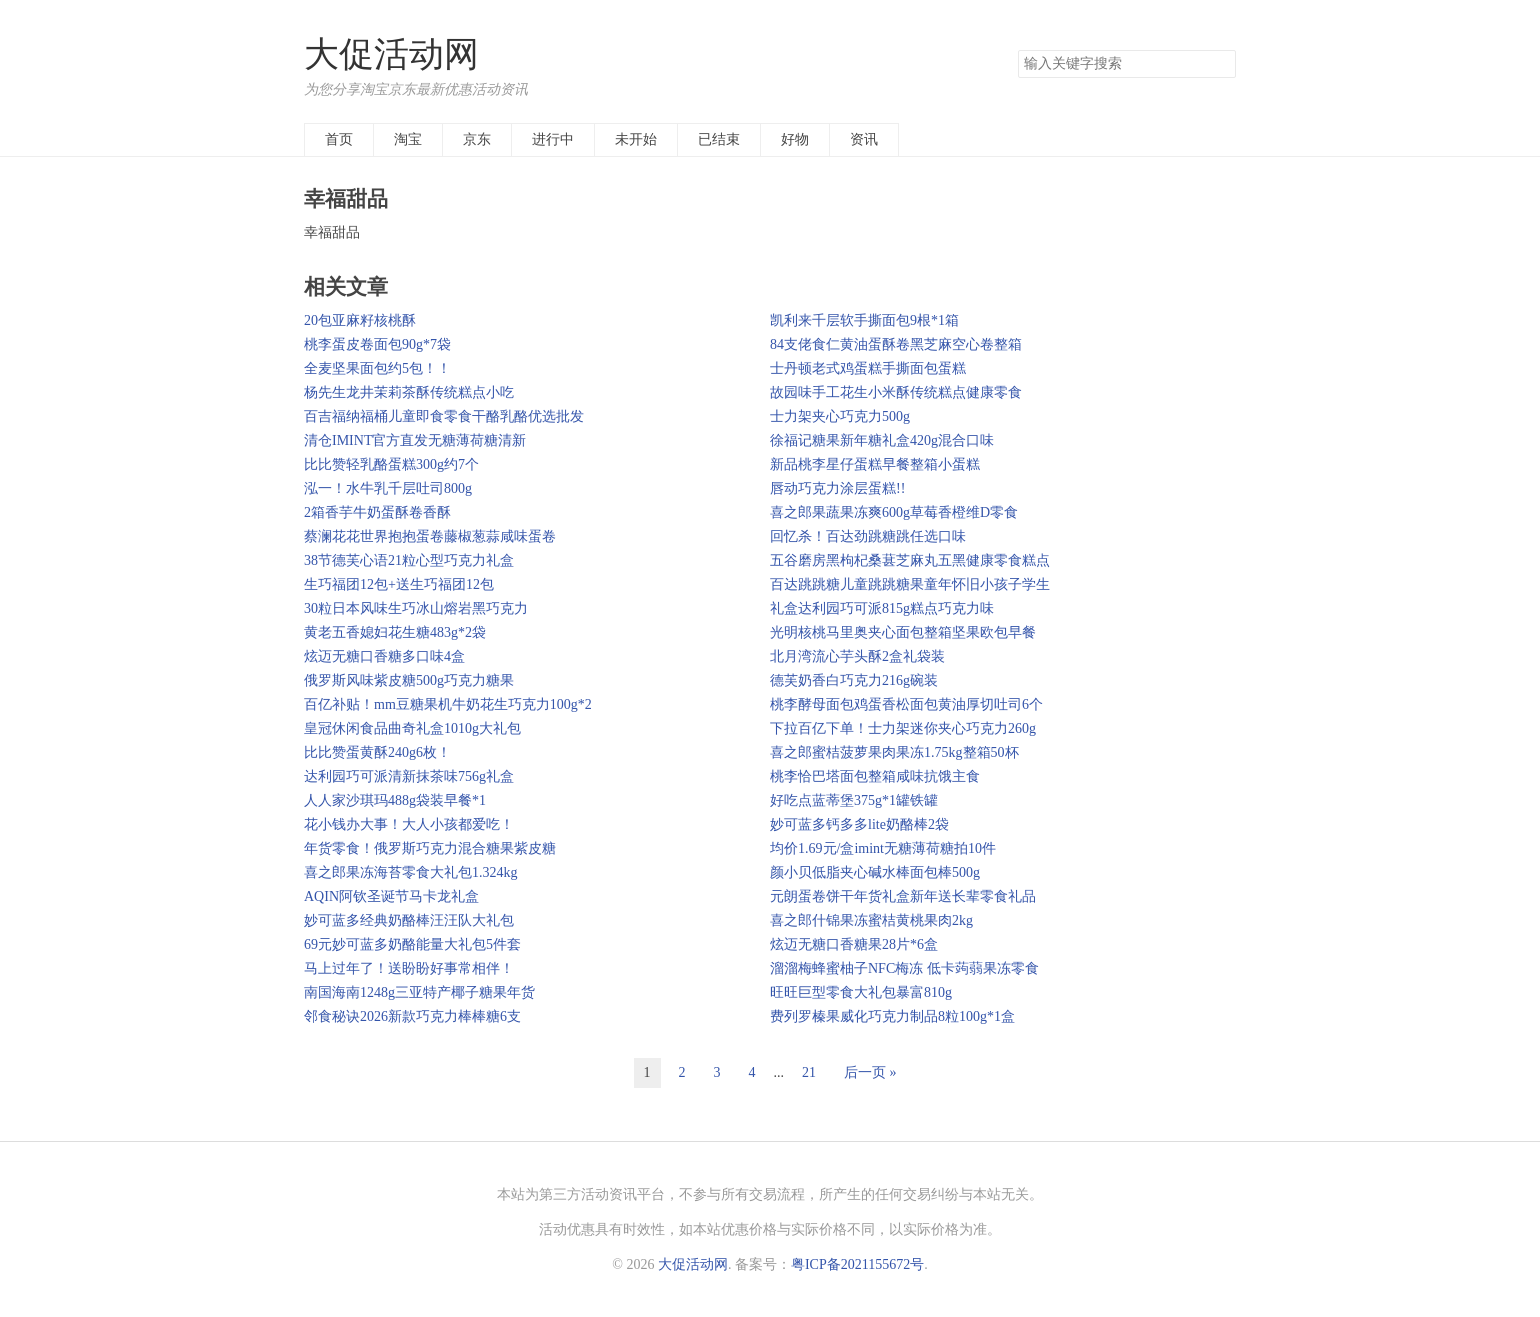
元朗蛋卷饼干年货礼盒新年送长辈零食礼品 (903, 896)
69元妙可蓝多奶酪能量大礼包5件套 (412, 944)
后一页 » (870, 1072)
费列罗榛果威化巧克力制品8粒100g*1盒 (892, 1016)
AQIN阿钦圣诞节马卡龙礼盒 (391, 896)
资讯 (864, 139)
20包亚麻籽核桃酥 (360, 320)
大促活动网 (391, 54)
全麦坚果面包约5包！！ (377, 368)
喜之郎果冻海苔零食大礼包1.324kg (411, 872)
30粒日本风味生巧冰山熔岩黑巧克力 (416, 608)
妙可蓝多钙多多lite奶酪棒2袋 (859, 824)
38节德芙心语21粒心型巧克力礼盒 (409, 560)
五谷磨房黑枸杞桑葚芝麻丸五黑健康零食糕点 (910, 560)
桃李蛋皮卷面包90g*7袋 (377, 344)
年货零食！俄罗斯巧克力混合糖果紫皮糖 (430, 848)
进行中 (553, 139)
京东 (477, 139)
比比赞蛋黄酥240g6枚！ (377, 752)
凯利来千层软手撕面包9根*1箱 (864, 320)
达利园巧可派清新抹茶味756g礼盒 (409, 776)
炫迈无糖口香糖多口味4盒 (384, 656)
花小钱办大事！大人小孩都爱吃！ (409, 824)
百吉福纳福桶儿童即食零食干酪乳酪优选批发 (444, 416)
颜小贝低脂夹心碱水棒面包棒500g (875, 872)
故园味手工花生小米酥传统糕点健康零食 (896, 392)
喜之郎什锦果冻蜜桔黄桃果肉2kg (871, 920)
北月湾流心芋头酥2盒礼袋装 (857, 656)
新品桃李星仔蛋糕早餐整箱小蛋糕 (875, 464)
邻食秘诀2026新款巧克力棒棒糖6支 (412, 1016)
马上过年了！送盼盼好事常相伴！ (409, 968)
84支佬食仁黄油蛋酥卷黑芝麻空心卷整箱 (896, 344)
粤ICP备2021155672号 (857, 1264)
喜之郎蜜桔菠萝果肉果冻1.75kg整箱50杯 (894, 752)
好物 (795, 139)
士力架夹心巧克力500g (840, 416)
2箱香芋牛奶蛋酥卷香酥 (377, 512)
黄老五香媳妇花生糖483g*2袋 (395, 632)
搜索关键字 (1017, 49)
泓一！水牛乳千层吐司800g (388, 488)
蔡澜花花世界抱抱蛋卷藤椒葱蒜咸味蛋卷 (430, 536)
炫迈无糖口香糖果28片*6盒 (854, 944)
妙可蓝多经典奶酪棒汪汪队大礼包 (409, 920)
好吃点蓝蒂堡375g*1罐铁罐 (854, 800)
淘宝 (408, 139)
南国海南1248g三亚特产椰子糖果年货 (419, 992)
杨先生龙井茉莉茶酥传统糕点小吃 (409, 392)
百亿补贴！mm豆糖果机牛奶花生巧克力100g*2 (448, 704)
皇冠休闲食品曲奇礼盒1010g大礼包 (412, 728)
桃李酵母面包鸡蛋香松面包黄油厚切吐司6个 (906, 704)
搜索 (1220, 64)
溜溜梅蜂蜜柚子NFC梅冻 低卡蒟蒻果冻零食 (904, 968)
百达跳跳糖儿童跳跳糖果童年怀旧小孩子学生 (910, 584)
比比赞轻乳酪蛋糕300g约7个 (391, 464)
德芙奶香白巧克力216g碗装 (854, 680)
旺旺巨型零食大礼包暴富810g (861, 992)
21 (809, 1072)
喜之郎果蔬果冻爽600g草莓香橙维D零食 (894, 512)
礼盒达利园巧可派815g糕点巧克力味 (882, 608)
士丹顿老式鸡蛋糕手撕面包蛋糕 (868, 368)
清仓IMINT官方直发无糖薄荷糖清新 (415, 440)
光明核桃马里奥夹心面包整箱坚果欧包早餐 (903, 632)
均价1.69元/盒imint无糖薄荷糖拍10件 (883, 848)
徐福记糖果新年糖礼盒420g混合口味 (882, 440)
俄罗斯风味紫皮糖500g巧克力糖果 (409, 680)
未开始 (636, 139)
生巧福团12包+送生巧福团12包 (399, 584)
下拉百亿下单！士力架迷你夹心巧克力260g (903, 728)
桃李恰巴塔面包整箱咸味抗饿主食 (875, 776)
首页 (339, 139)
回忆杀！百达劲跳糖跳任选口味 (868, 536)
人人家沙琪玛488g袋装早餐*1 (395, 800)
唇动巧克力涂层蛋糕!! (837, 488)
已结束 (719, 139)
